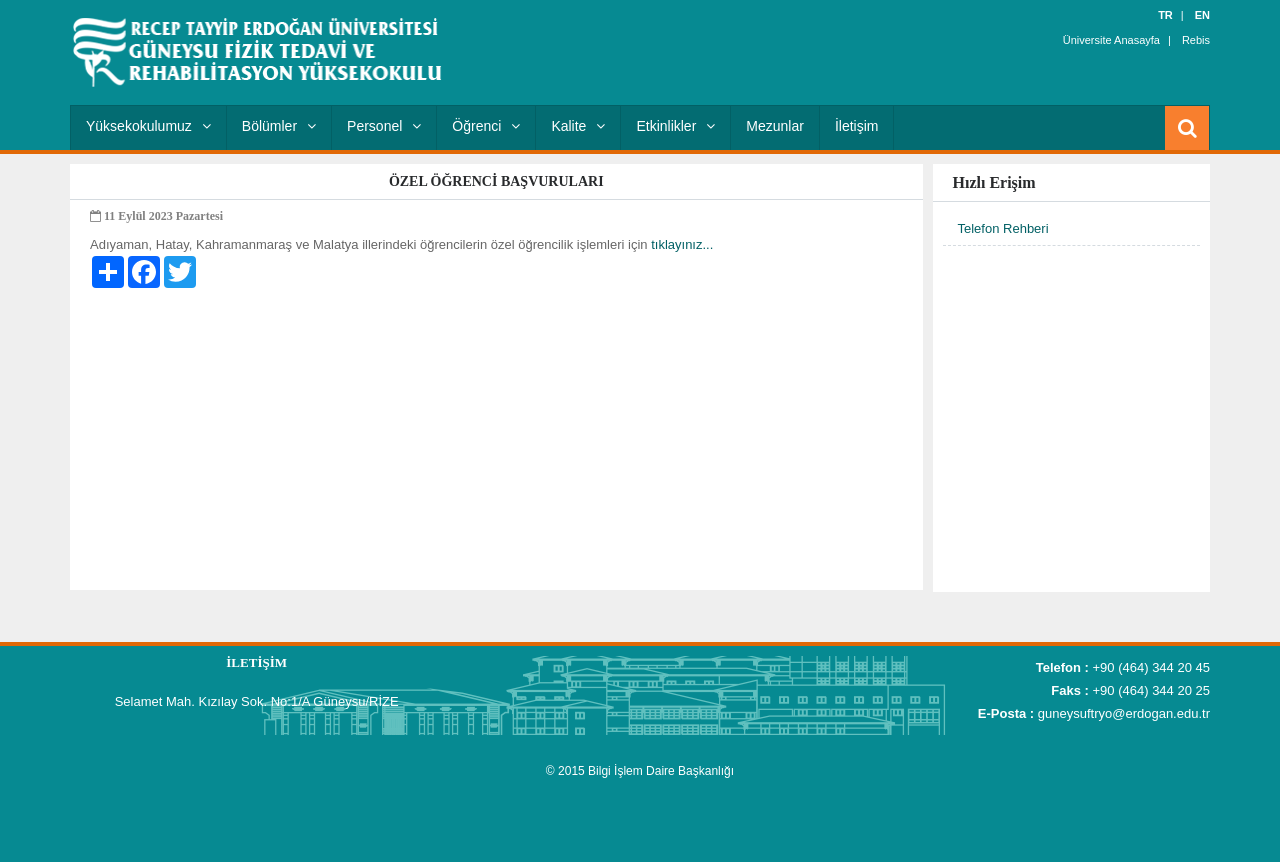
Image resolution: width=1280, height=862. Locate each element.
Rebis (1196, 40)
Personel (384, 126)
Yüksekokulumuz (148, 126)
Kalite (578, 126)
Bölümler (279, 126)
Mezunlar (775, 126)
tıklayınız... (682, 244)
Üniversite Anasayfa (1111, 40)
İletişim (857, 126)
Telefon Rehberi (1003, 228)
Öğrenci (486, 126)
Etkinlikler (675, 126)
